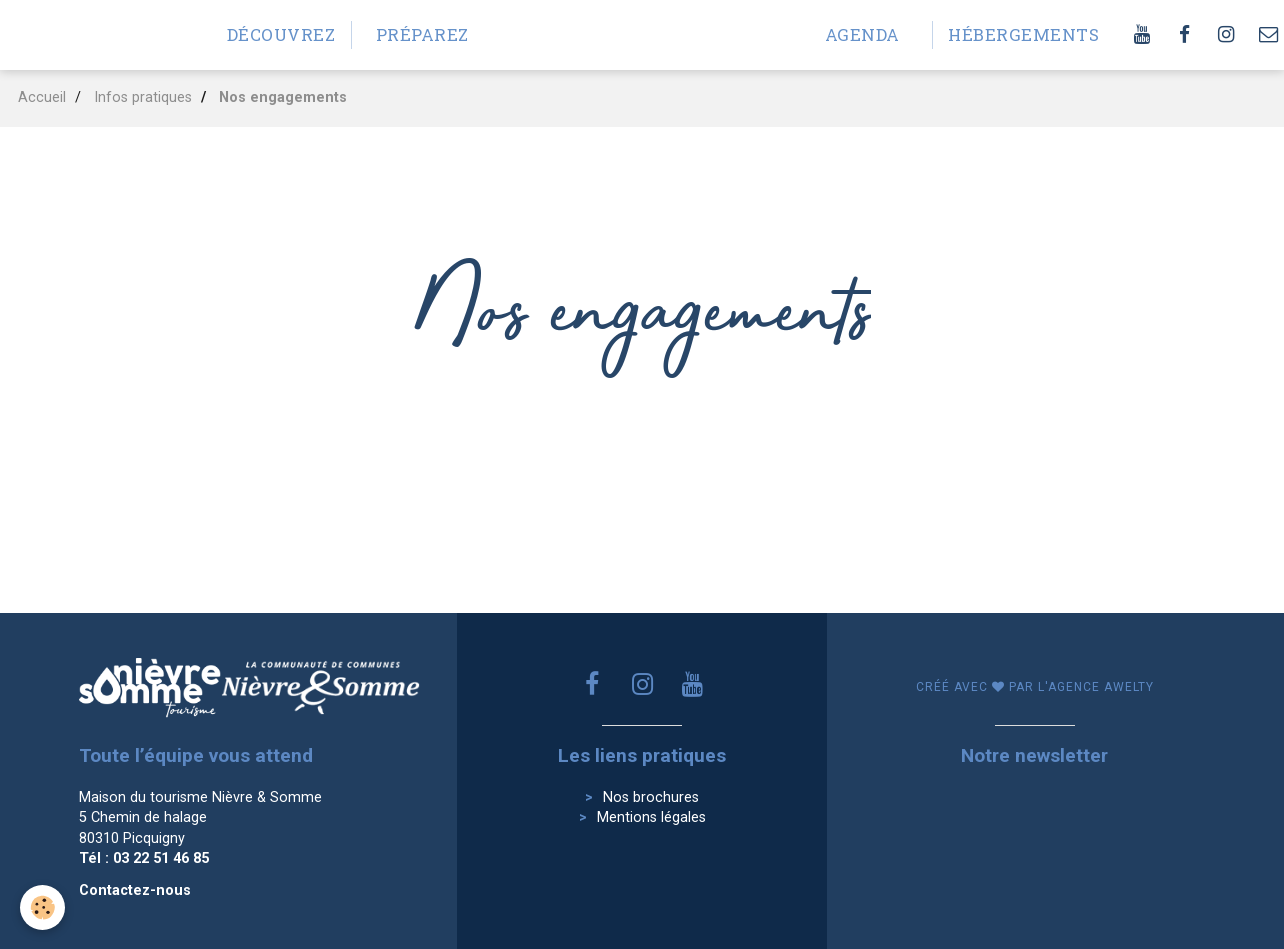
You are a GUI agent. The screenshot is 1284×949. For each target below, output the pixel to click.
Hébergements (1010, 34)
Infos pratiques (143, 97)
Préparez (422, 34)
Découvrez (281, 34)
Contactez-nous (135, 890)
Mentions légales (651, 817)
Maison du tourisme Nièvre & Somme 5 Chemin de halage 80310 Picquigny (200, 818)
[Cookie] (42, 907)
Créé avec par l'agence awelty (1035, 687)
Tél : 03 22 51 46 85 (144, 858)
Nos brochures (651, 797)
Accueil (42, 97)
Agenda (862, 34)
